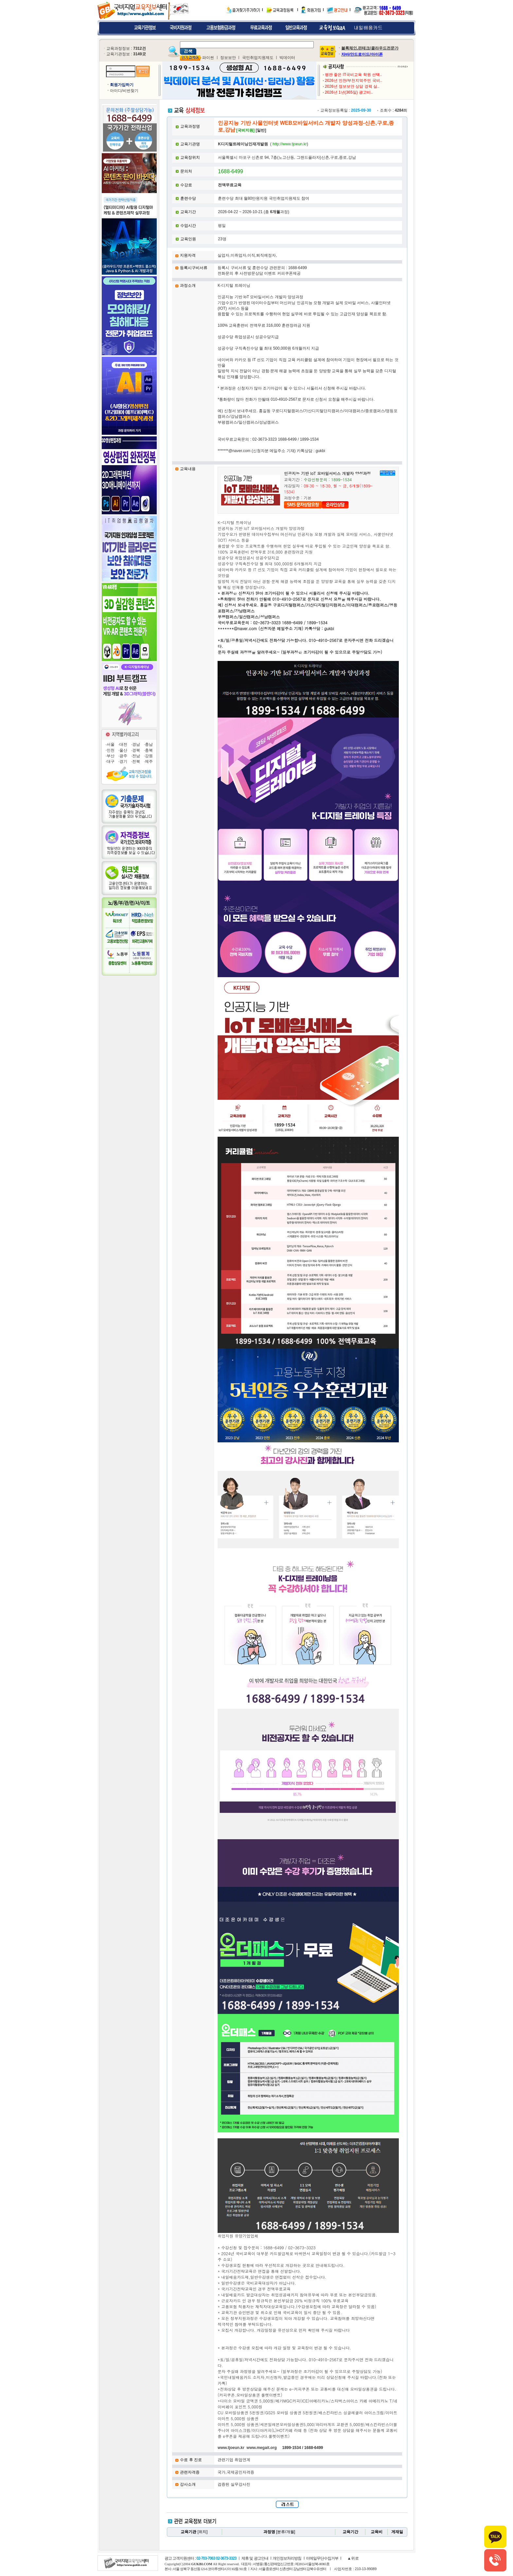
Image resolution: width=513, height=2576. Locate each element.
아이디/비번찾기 (124, 90)
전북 (136, 761)
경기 (123, 761)
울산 (123, 750)
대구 (111, 761)
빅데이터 (287, 57)
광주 (123, 756)
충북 (149, 750)
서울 (111, 744)
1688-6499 (230, 171)
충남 (149, 744)
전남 (136, 756)
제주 (149, 761)
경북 (136, 750)
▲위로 (352, 2558)
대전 (123, 744)
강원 (149, 756)
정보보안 (228, 57)
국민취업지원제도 (258, 57)
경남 (136, 744)
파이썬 (208, 57)
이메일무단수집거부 (322, 2558)
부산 (111, 756)
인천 (111, 750)
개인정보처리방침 (287, 2558)
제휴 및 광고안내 (254, 2558)
